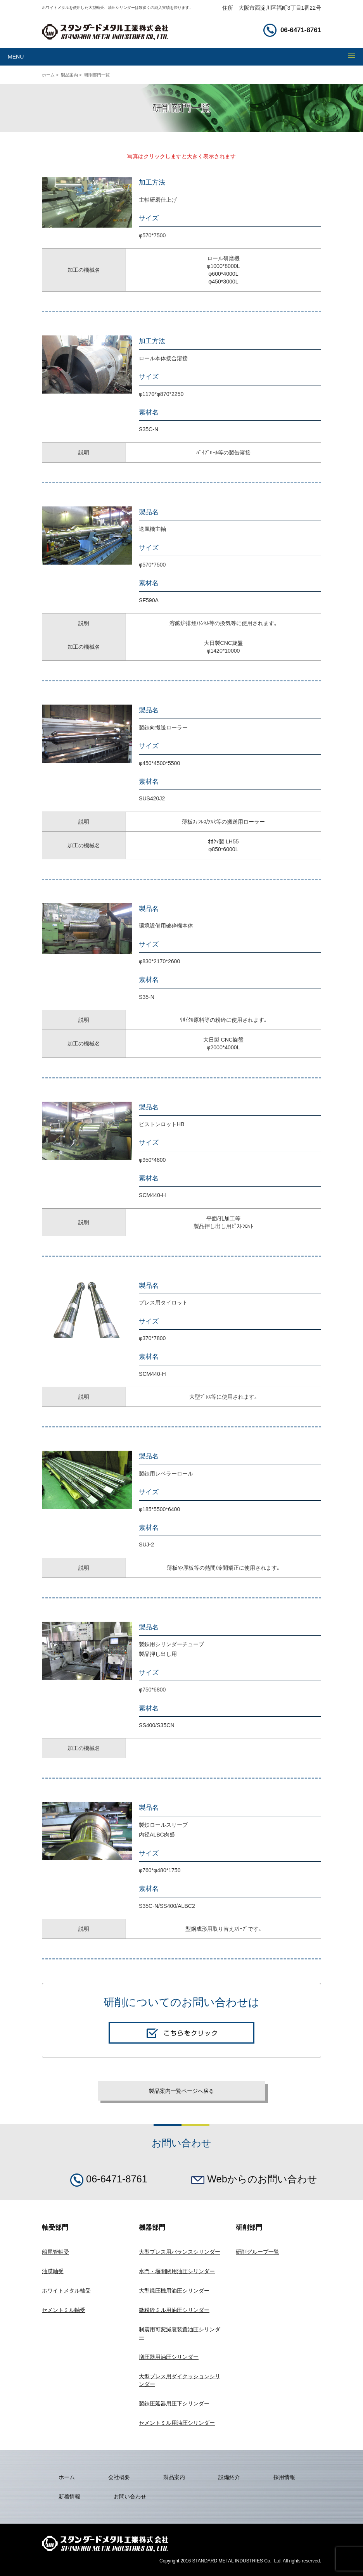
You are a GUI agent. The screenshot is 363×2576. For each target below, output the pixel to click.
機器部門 (152, 2227)
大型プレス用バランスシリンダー (179, 2252)
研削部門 (249, 2227)
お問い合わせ (130, 2496)
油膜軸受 (53, 2271)
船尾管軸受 (55, 2252)
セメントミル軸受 (63, 2310)
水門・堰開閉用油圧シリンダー (177, 2271)
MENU (16, 57)
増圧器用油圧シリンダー (169, 2357)
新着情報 (69, 2496)
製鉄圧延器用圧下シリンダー (174, 2403)
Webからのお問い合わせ (254, 2178)
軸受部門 (55, 2227)
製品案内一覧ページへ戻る (181, 2091)
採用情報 (284, 2477)
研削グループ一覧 (257, 2252)
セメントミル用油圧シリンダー (177, 2423)
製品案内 (69, 75)
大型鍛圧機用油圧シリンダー (174, 2290)
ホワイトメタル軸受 (66, 2290)
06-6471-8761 (292, 30)
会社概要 (119, 2477)
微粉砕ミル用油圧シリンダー (174, 2310)
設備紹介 (229, 2477)
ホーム (48, 75)
